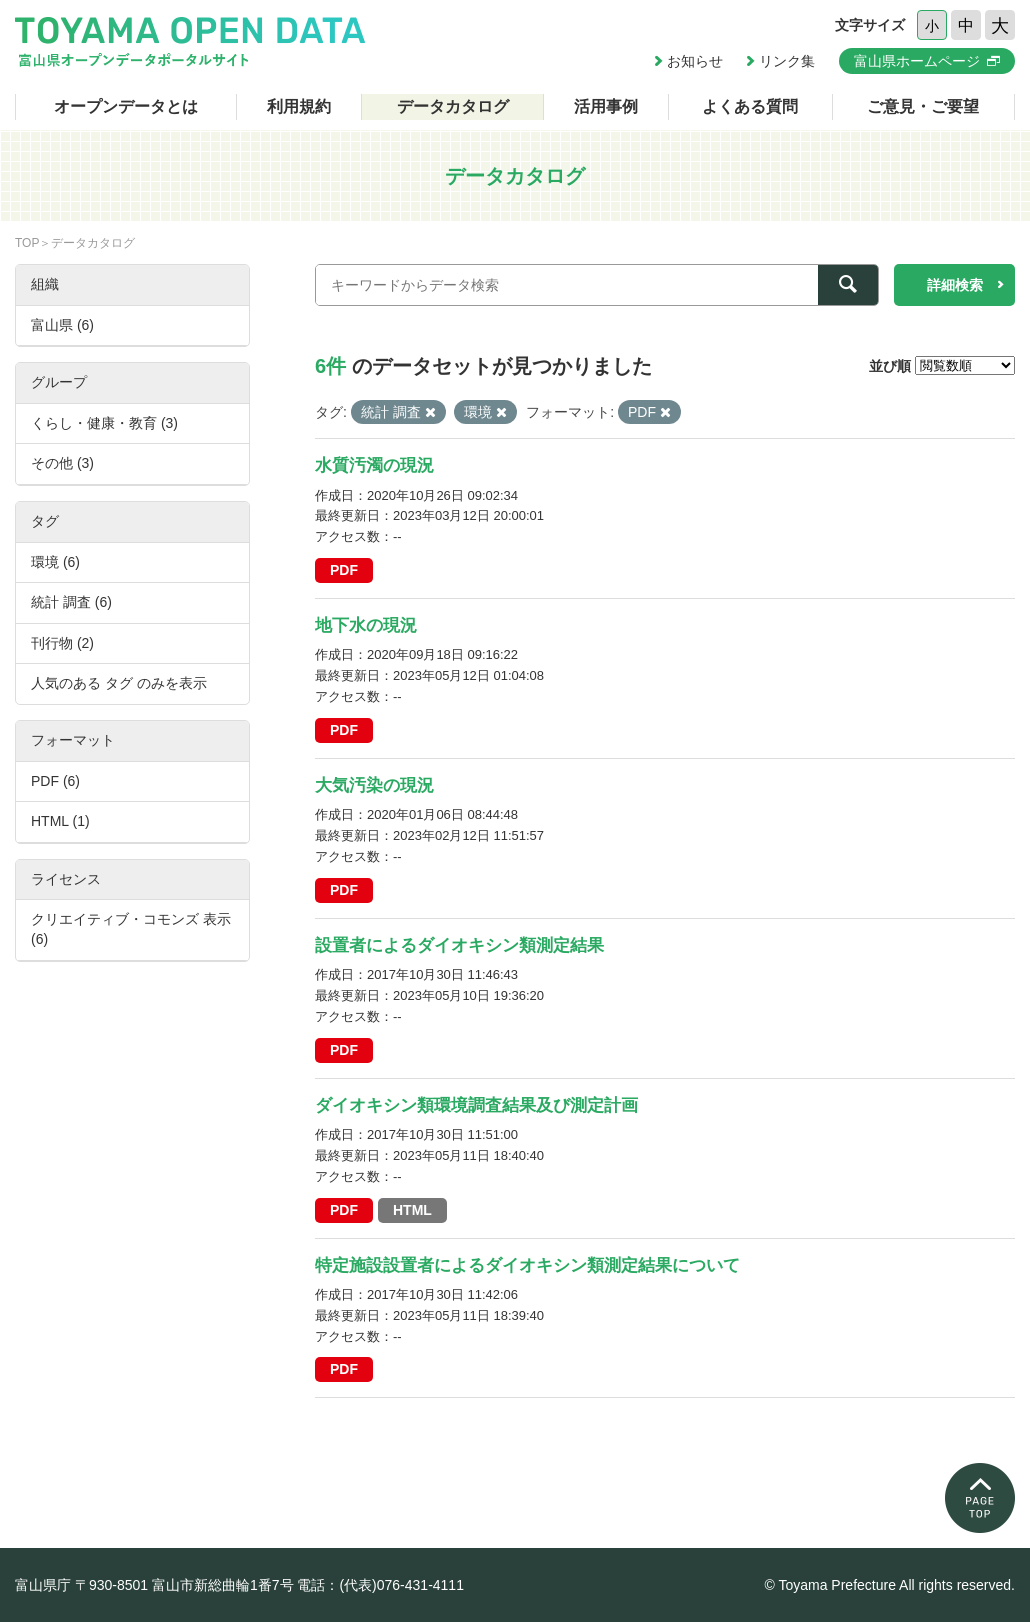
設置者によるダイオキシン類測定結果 (459, 945)
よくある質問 (750, 106)
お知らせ (695, 61)
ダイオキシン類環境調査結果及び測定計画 (476, 1105)
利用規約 (299, 106)
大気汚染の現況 (374, 785)
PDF (344, 570)
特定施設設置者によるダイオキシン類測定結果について (527, 1265)
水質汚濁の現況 (374, 465)
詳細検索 (955, 285)
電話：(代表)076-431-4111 (380, 1585)
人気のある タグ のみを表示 (119, 683)
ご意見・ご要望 (923, 106)
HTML (412, 1210)
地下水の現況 (366, 625)
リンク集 (787, 61)
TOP (27, 243)
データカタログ (453, 106)
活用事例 (606, 106)
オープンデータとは (126, 106)
